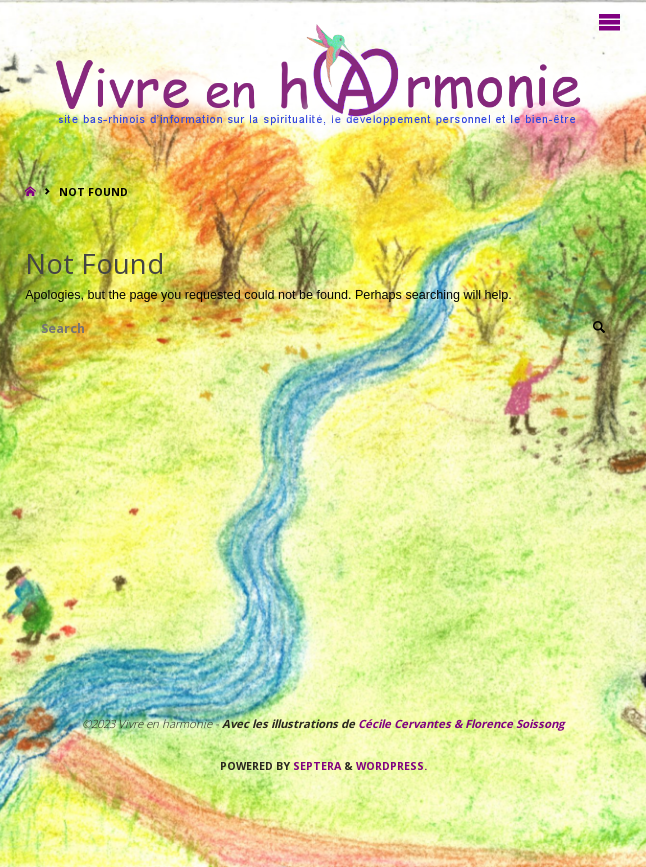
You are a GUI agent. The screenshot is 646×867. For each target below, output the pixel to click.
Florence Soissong (513, 723)
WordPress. (391, 766)
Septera (315, 766)
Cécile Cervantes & (410, 723)
